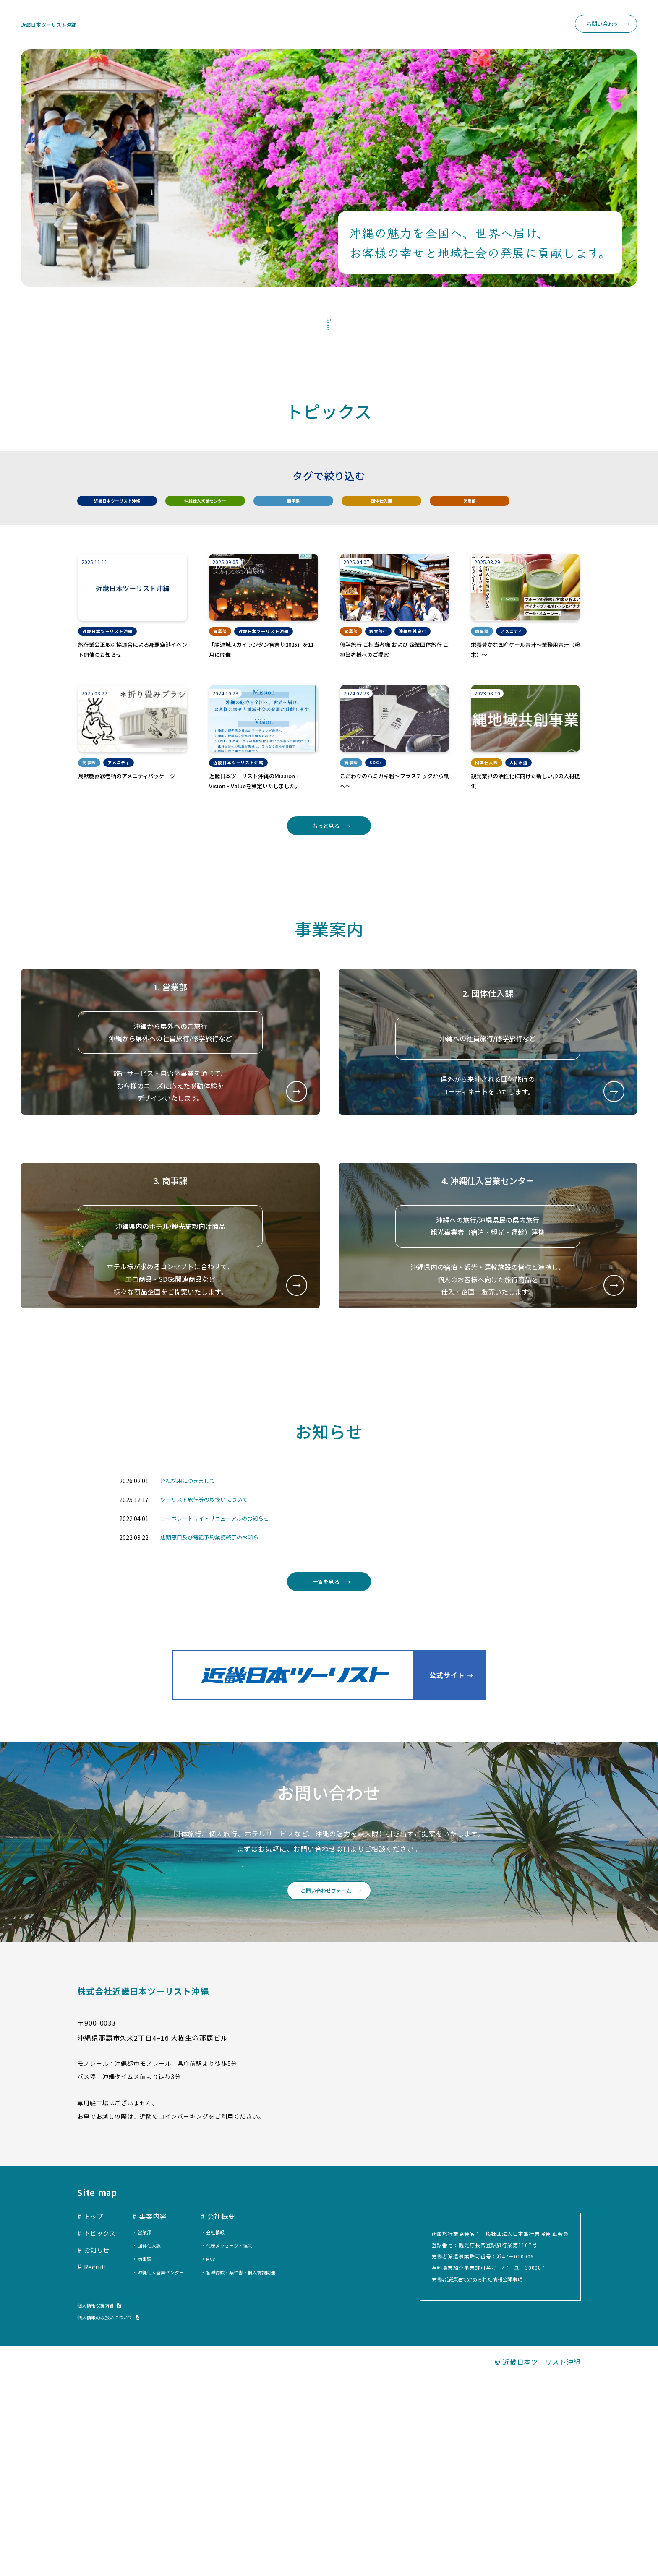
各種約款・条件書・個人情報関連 (258, 2469)
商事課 (297, 509)
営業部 (474, 509)
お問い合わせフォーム (324, 2083)
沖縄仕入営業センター (209, 509)
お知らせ (427, 25)
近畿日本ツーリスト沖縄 (60, 25)
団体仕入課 (386, 509)
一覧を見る (324, 1763)
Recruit (539, 25)
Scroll (329, 327)
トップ (348, 25)
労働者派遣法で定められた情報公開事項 (480, 2476)
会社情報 (229, 2429)
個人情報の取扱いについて (114, 2515)
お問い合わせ (598, 25)
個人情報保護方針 (102, 2502)
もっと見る (324, 891)
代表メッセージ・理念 (245, 2442)
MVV (223, 2456)
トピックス (386, 25)
